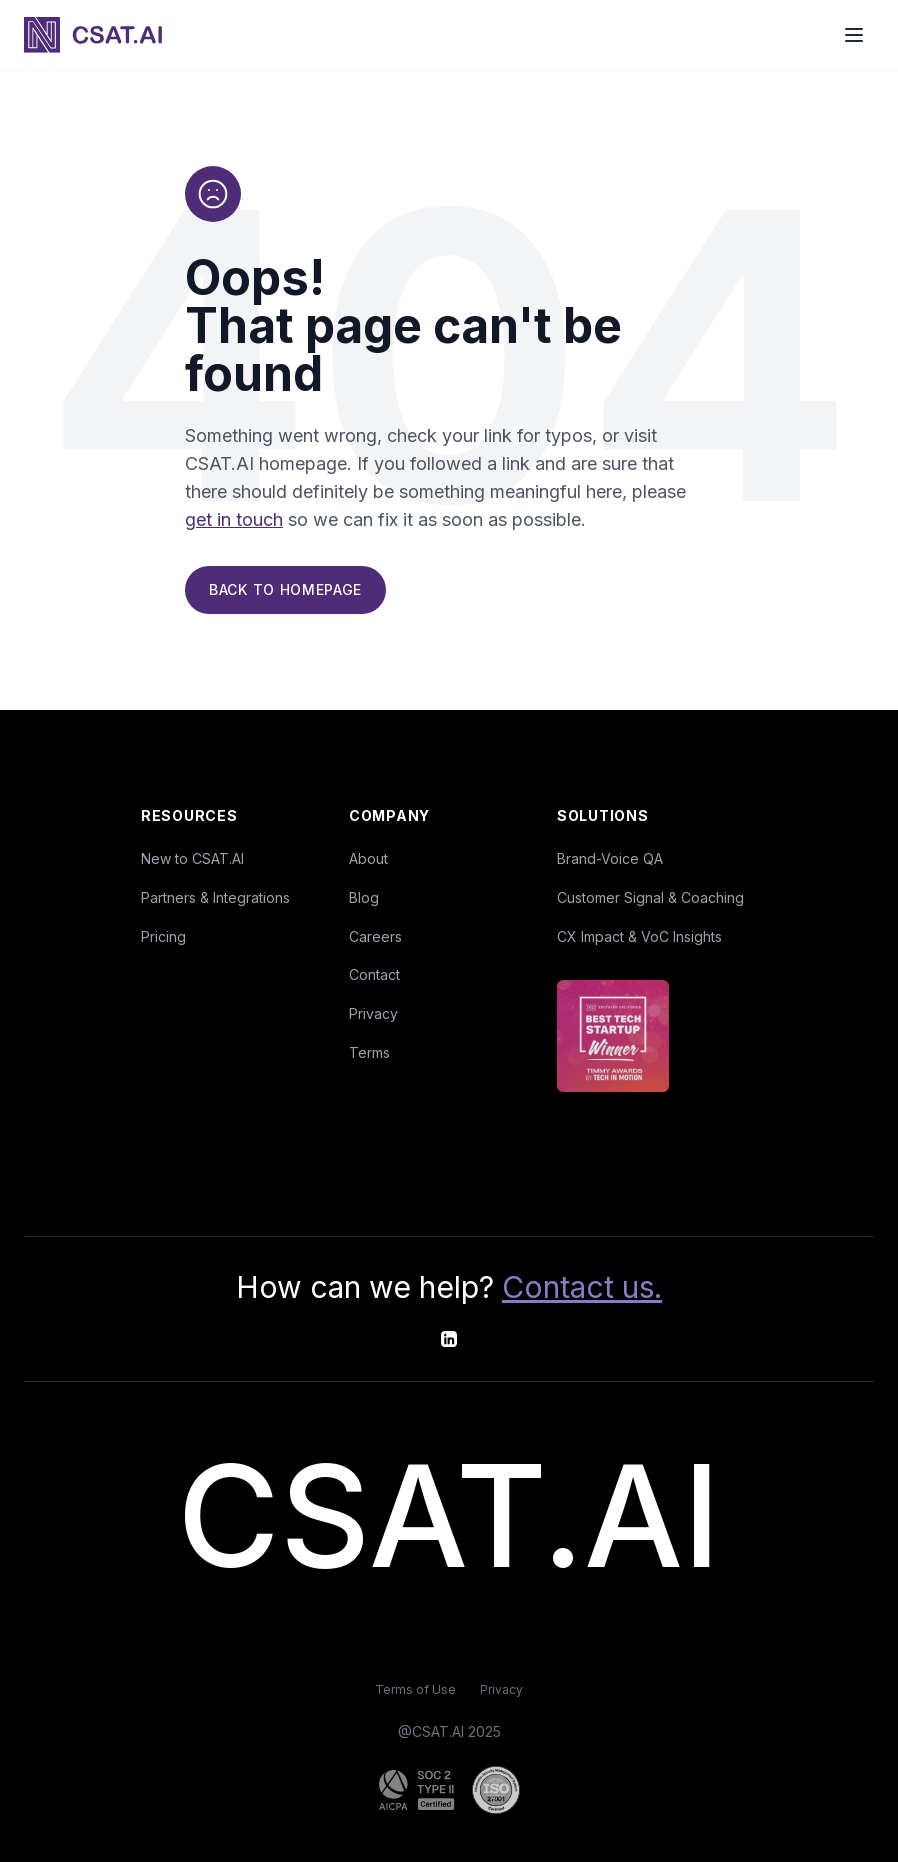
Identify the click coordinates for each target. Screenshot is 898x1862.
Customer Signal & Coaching (650, 897)
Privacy (373, 1013)
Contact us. (582, 1287)
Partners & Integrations (215, 897)
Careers (375, 936)
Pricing (163, 936)
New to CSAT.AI (192, 858)
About (368, 858)
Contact (374, 974)
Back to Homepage (285, 592)
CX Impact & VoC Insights (639, 936)
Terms (369, 1052)
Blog (364, 897)
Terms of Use (415, 1689)
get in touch (234, 522)
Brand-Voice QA (610, 858)
